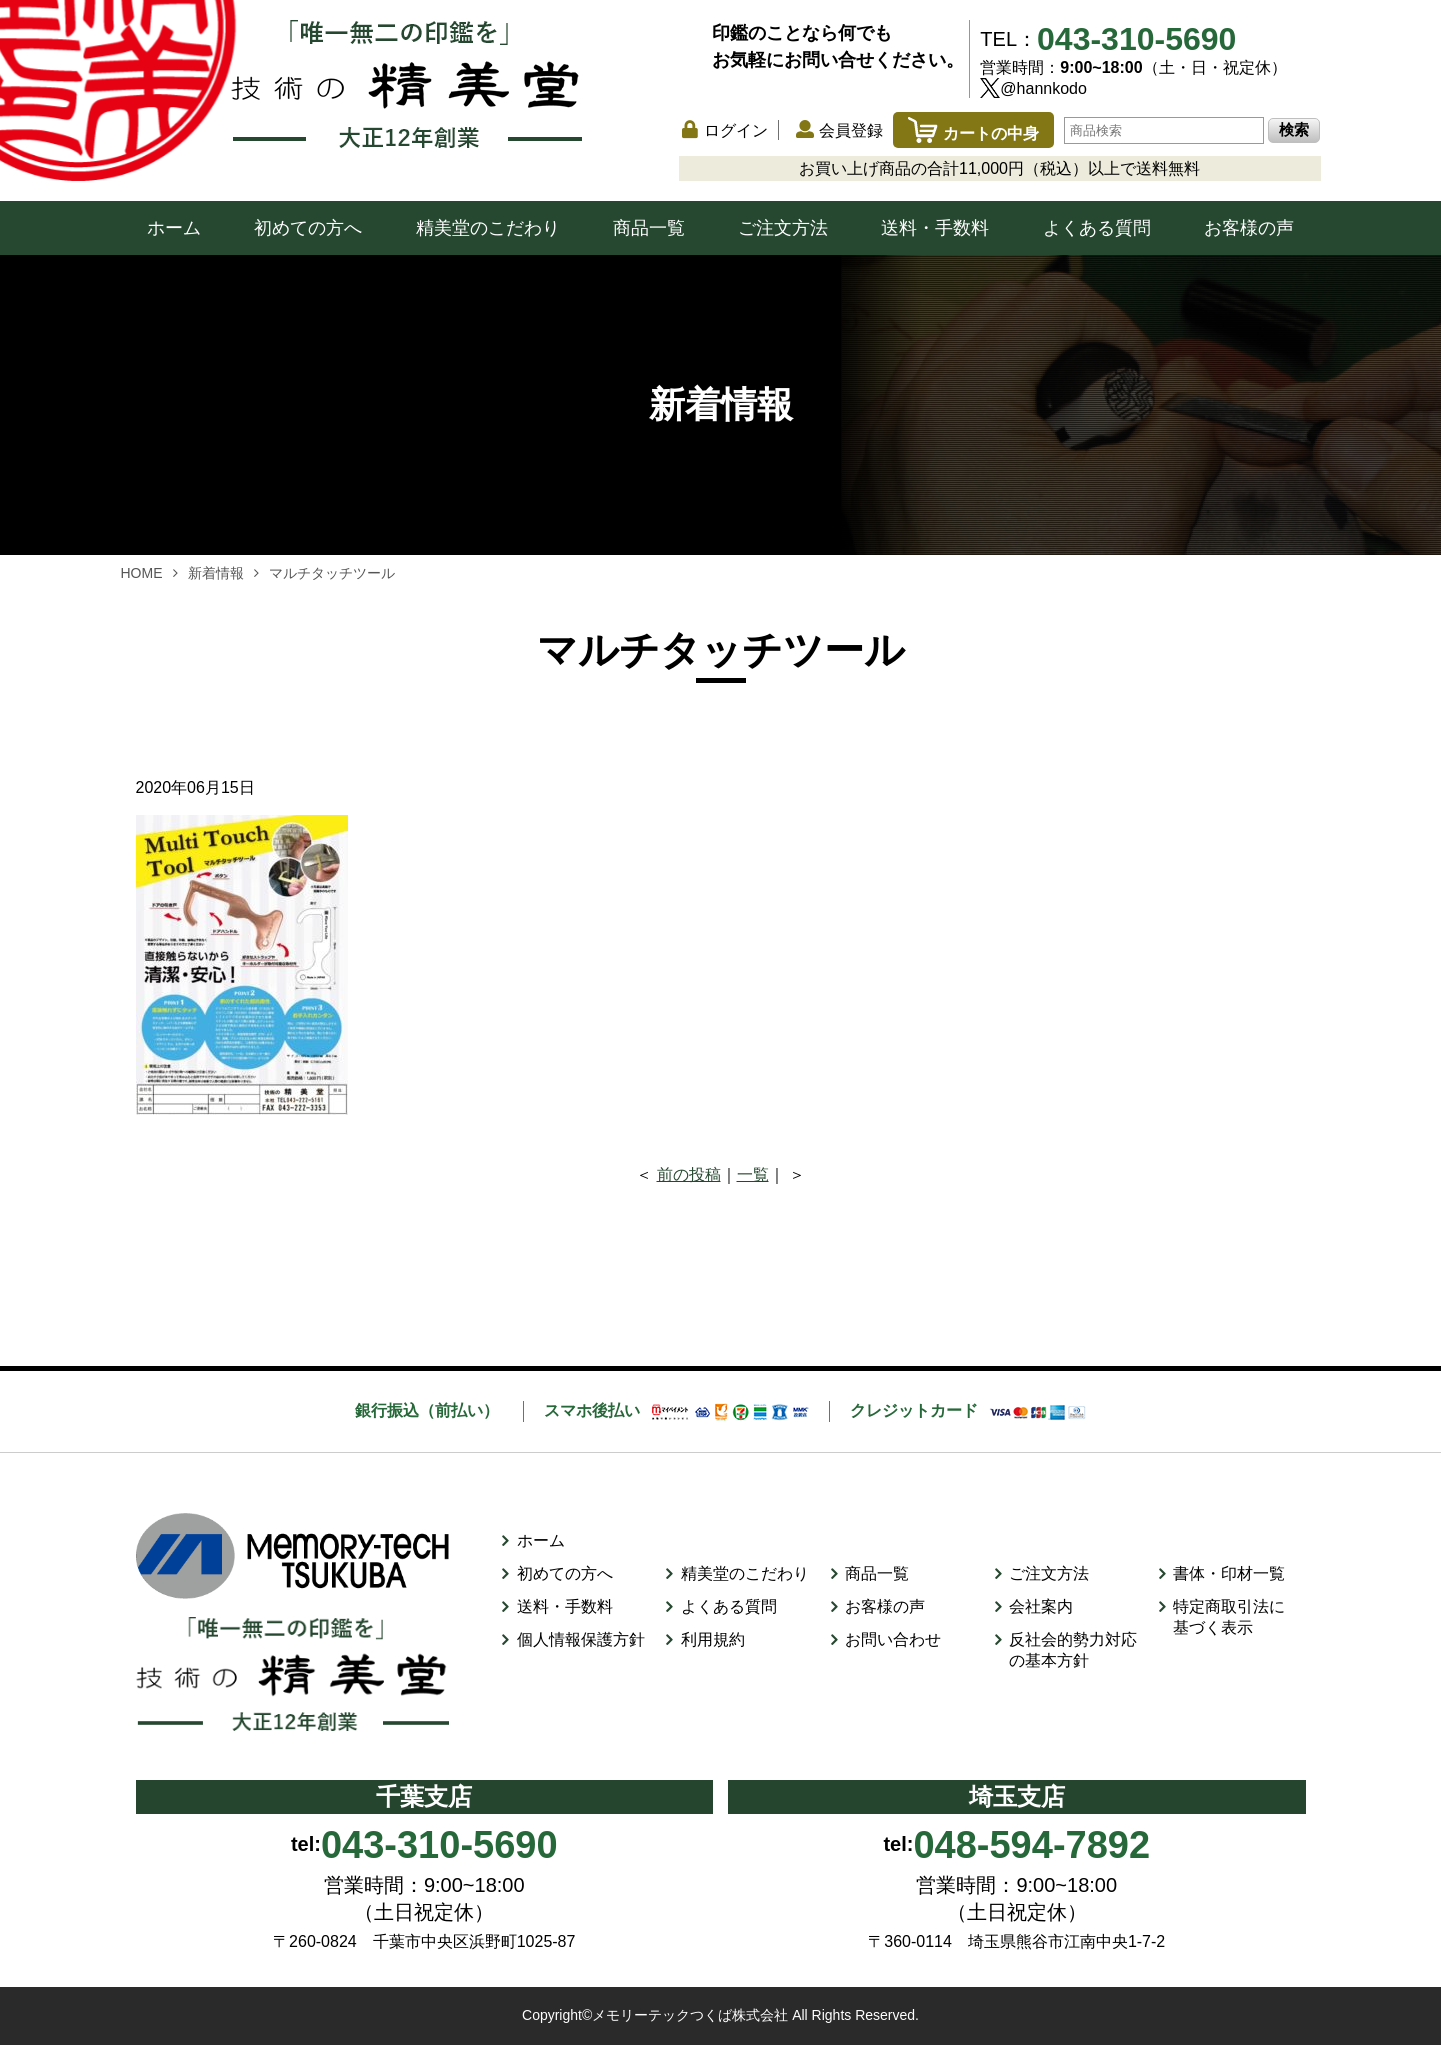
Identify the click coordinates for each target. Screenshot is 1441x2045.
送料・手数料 (935, 228)
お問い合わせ (893, 1639)
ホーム (174, 228)
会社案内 (1041, 1606)
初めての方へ (308, 228)
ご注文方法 (783, 228)
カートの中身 (973, 133)
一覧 (753, 1174)
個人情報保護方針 (581, 1639)
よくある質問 (1097, 228)
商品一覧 (649, 228)
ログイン (736, 130)
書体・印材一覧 (1229, 1573)
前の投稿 (689, 1174)
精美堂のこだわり (488, 228)
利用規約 (713, 1639)
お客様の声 (1249, 228)
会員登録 (851, 130)
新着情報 (216, 573)
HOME (142, 573)
